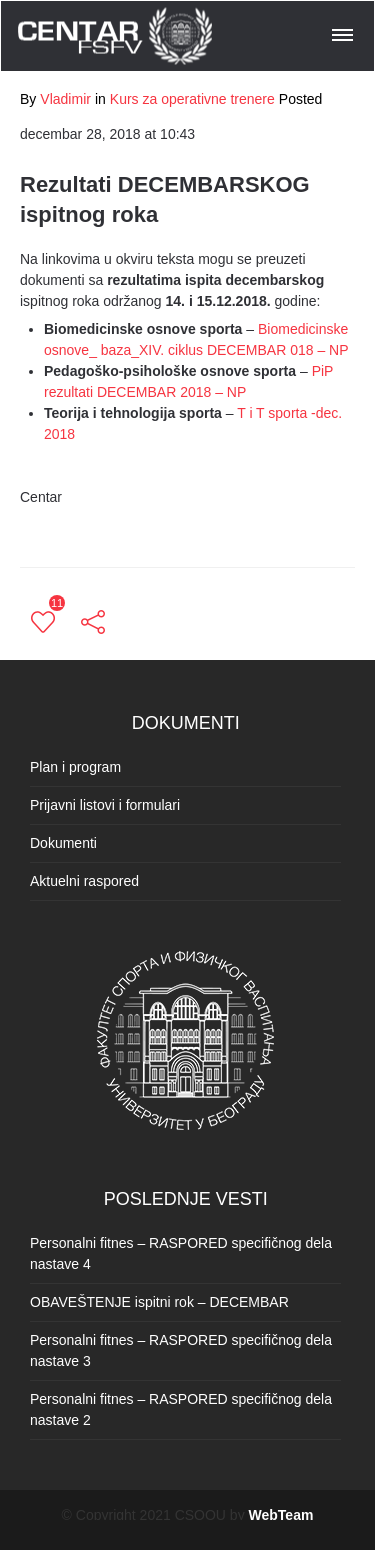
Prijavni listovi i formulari (105, 805)
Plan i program (75, 767)
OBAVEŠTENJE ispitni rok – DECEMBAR (159, 1302)
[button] (344, 32)
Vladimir (65, 99)
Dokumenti (63, 843)
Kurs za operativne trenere (192, 99)
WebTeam (281, 1515)
